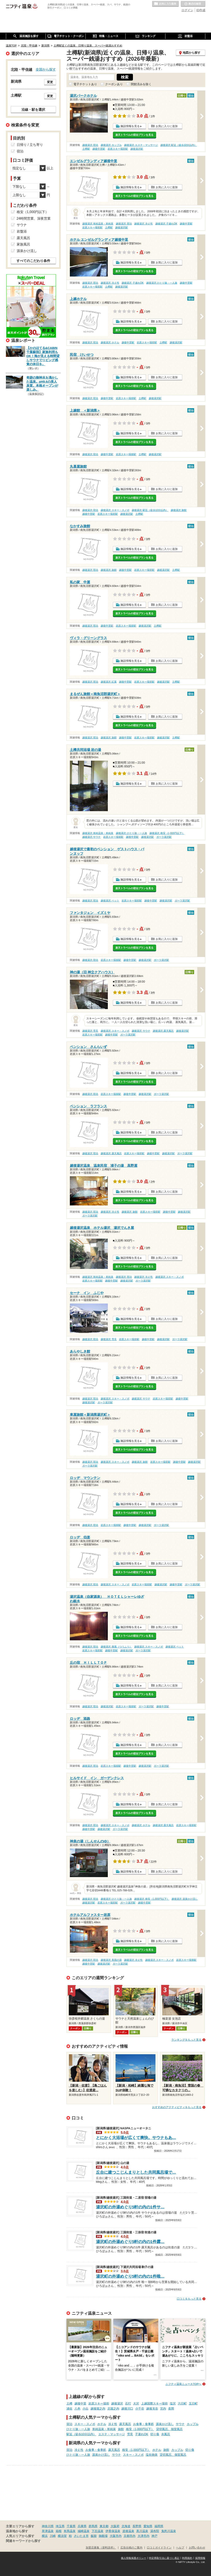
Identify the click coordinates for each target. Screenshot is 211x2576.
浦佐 (69, 2408)
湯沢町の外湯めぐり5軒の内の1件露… (130, 2241)
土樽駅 (86, 148)
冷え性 (112, 2424)
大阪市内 (116, 2536)
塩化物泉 (152, 2454)
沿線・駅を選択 (33, 109)
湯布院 (154, 2531)
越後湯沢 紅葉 (108, 681)
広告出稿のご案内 (131, 2547)
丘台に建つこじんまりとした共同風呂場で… (136, 2172)
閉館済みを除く (141, 84)
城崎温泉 (83, 2531)
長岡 (171, 2408)
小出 (85, 2408)
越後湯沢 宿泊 (90, 145)
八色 (77, 2408)
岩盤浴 (22, 231)
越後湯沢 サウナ (91, 836)
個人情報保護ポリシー (133, 2558)
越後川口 (127, 2408)
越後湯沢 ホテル (110, 342)
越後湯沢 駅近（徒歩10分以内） (178, 145)
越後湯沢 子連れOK (166, 223)
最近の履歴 (193, 4)
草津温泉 (48, 2531)
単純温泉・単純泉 (104, 2429)
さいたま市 (81, 2536)
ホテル (101, 2424)
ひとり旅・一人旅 (78, 2429)
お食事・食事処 (143, 2424)
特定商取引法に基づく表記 (164, 2558)
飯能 (94, 2536)
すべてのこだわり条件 (33, 261)
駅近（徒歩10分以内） (81, 2434)
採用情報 (200, 2558)
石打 (128, 2403)
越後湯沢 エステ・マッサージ (141, 145)
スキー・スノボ (84, 2424)
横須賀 (62, 2536)
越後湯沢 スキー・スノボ (115, 510)
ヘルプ (180, 2547)
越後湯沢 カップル (111, 145)
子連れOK (141, 2434)
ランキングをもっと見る (186, 2039)
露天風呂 (125, 2424)
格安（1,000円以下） (140, 2429)
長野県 (137, 2526)
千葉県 (71, 2526)
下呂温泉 (97, 2531)
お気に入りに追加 (167, 126)
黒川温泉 (142, 2531)
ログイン (187, 10)
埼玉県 (60, 2526)
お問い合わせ (197, 2547)
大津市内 (143, 2536)
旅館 (121, 2429)
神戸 (154, 2536)
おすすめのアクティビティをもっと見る (177, 2107)
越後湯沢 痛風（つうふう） (116, 1646)
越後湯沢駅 (136, 148)
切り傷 (154, 2434)
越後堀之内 (98, 2408)
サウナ (180, 2424)
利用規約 (187, 2558)
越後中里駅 (98, 148)
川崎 (53, 2536)
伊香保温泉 (113, 2531)
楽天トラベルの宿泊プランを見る (134, 134)
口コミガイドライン (159, 2547)
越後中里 (80, 2403)
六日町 (182, 2403)
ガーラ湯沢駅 (164, 836)
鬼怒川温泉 (168, 2531)
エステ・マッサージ (111, 2434)
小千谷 (139, 2408)
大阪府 (115, 2526)
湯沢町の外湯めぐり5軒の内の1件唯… (130, 2276)
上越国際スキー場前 (154, 2403)
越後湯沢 (117, 2403)
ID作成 (200, 10)
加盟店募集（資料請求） (101, 2547)
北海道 (126, 2526)
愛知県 (147, 2526)
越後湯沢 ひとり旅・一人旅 (161, 282)
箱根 (59, 2531)
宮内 (163, 2408)
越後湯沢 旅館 (179, 510)
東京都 (104, 2526)
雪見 (130, 2434)
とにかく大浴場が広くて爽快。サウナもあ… (136, 2137)
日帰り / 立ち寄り (30, 145)
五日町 (193, 2403)
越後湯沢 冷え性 (143, 223)
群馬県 (93, 2526)
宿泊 (69, 2424)
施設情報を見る (130, 126)
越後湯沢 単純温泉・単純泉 (97, 223)
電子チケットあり (85, 84)
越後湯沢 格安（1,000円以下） (166, 833)
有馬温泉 (70, 2531)
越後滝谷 (152, 2408)
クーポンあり (114, 84)
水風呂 (165, 2434)
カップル (193, 2424)
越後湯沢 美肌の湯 (111, 1959)
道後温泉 (128, 2531)
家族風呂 (23, 244)
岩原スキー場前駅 (118, 148)
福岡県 (158, 2526)
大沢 (136, 2403)
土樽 (69, 2403)
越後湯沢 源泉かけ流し (184, 1898)
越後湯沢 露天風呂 (163, 1030)
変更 (50, 82)
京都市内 (129, 2536)
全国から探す (46, 69)
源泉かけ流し (165, 2424)
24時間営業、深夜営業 (34, 218)
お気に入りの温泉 (165, 4)
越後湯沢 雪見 (90, 1030)
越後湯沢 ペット (110, 900)
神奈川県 (48, 2526)
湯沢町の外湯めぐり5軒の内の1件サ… (130, 2207)
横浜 (45, 2536)
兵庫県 (82, 2526)
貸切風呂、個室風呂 (169, 2429)
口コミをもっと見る (189, 2298)
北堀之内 (113, 2408)
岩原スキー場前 (98, 2403)
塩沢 (173, 2403)
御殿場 (103, 2536)
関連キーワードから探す (23, 2541)
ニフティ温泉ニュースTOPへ (183, 2384)
